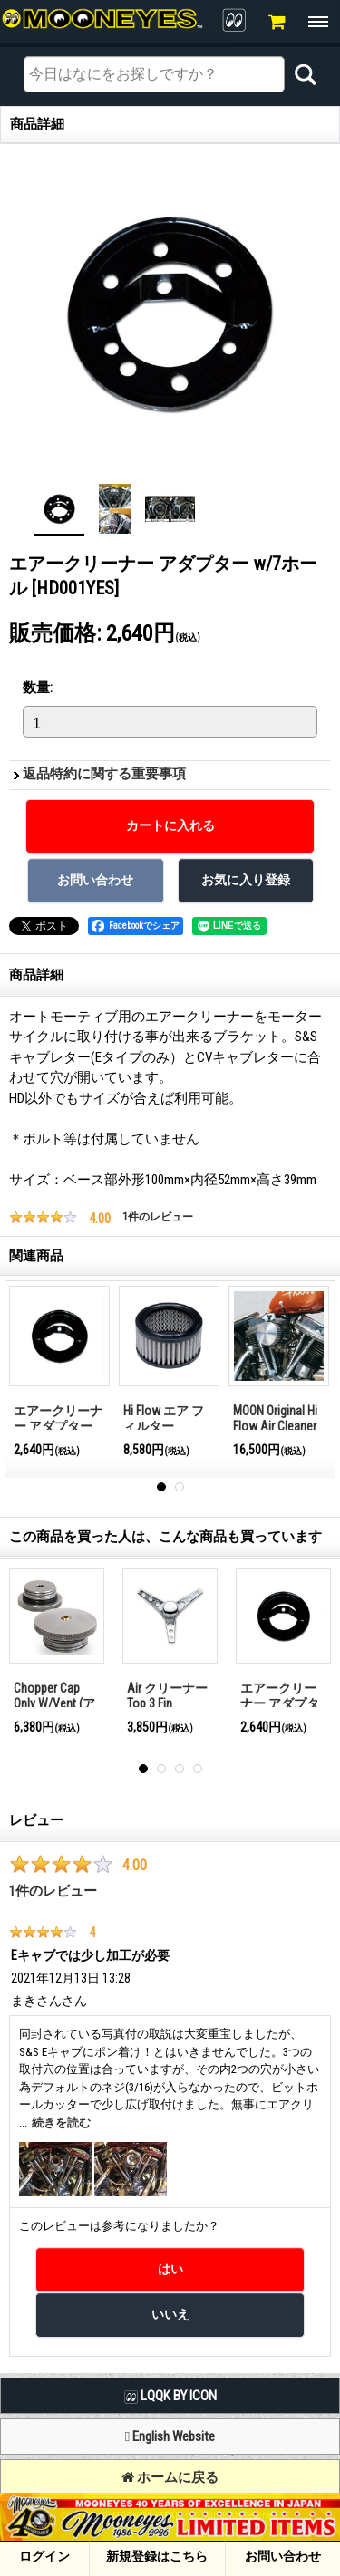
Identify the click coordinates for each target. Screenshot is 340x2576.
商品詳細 (36, 975)
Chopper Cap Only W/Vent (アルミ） (54, 1703)
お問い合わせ (283, 2556)
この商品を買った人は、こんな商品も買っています (165, 1537)
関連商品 (36, 1256)
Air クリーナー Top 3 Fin (167, 1696)
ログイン (44, 2556)
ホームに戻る (170, 2477)
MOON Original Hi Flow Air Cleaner (275, 1418)
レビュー (36, 1820)
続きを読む (61, 2122)
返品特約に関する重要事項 (104, 774)
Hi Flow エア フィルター (163, 1418)
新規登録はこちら (157, 2556)
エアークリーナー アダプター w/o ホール (58, 1426)
